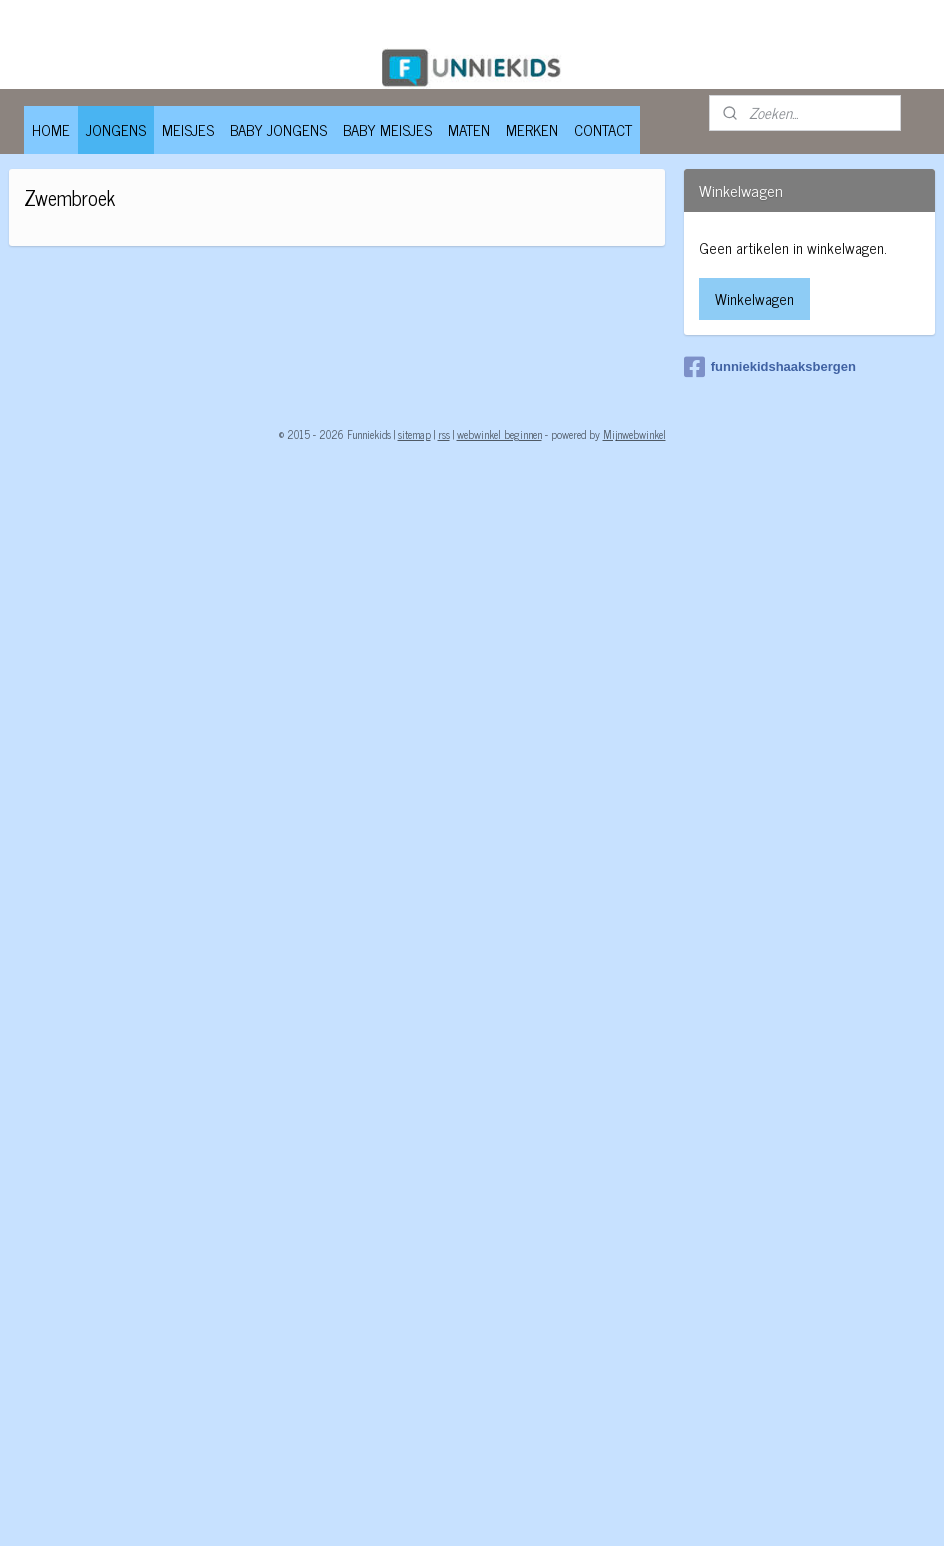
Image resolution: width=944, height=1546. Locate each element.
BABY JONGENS (278, 129)
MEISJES (188, 129)
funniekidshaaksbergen (770, 367)
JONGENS (116, 129)
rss (444, 434)
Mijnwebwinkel (634, 434)
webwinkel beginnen (499, 434)
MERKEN (532, 129)
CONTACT (603, 129)
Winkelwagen (754, 298)
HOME (51, 129)
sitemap (414, 434)
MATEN (469, 129)
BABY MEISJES (387, 129)
